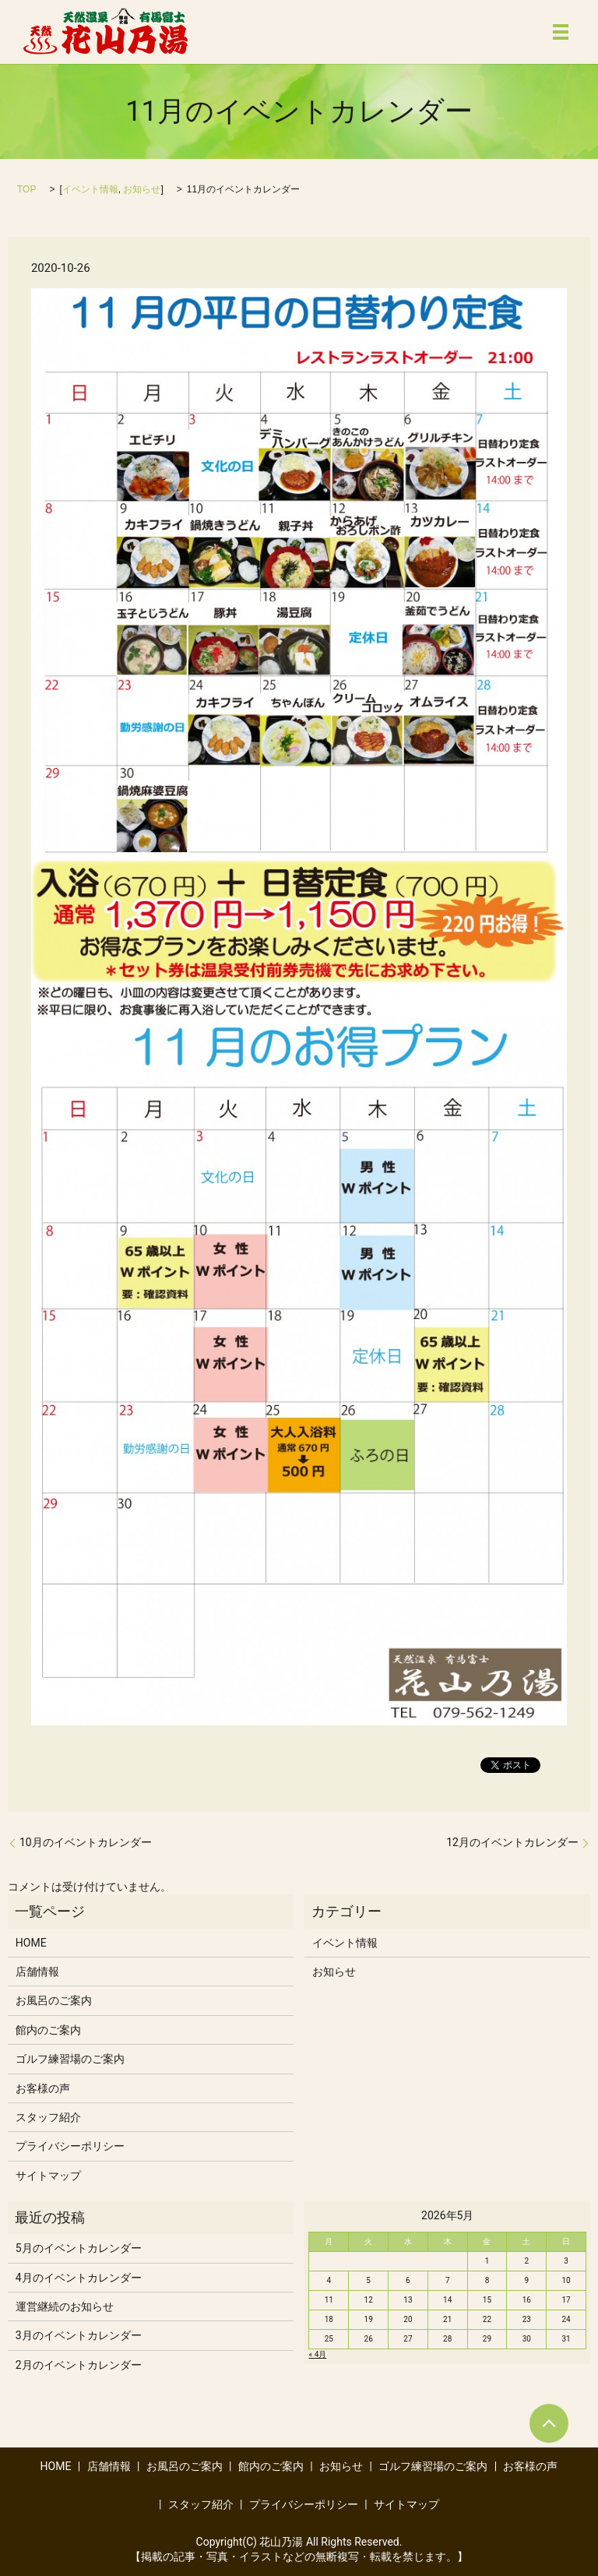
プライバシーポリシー (70, 2146)
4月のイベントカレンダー (79, 2277)
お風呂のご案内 (54, 2000)
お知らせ (141, 189)
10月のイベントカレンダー (85, 1842)
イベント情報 (90, 189)
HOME (31, 1942)
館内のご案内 (48, 2030)
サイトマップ (48, 2175)
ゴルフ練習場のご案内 (70, 2059)
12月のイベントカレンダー (512, 1842)
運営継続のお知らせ (65, 2306)
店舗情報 (37, 1971)
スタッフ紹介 (48, 2117)
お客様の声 (43, 2088)
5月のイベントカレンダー (79, 2248)
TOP (26, 189)
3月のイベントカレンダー (79, 2335)
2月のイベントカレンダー (79, 2365)
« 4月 (317, 2354)
